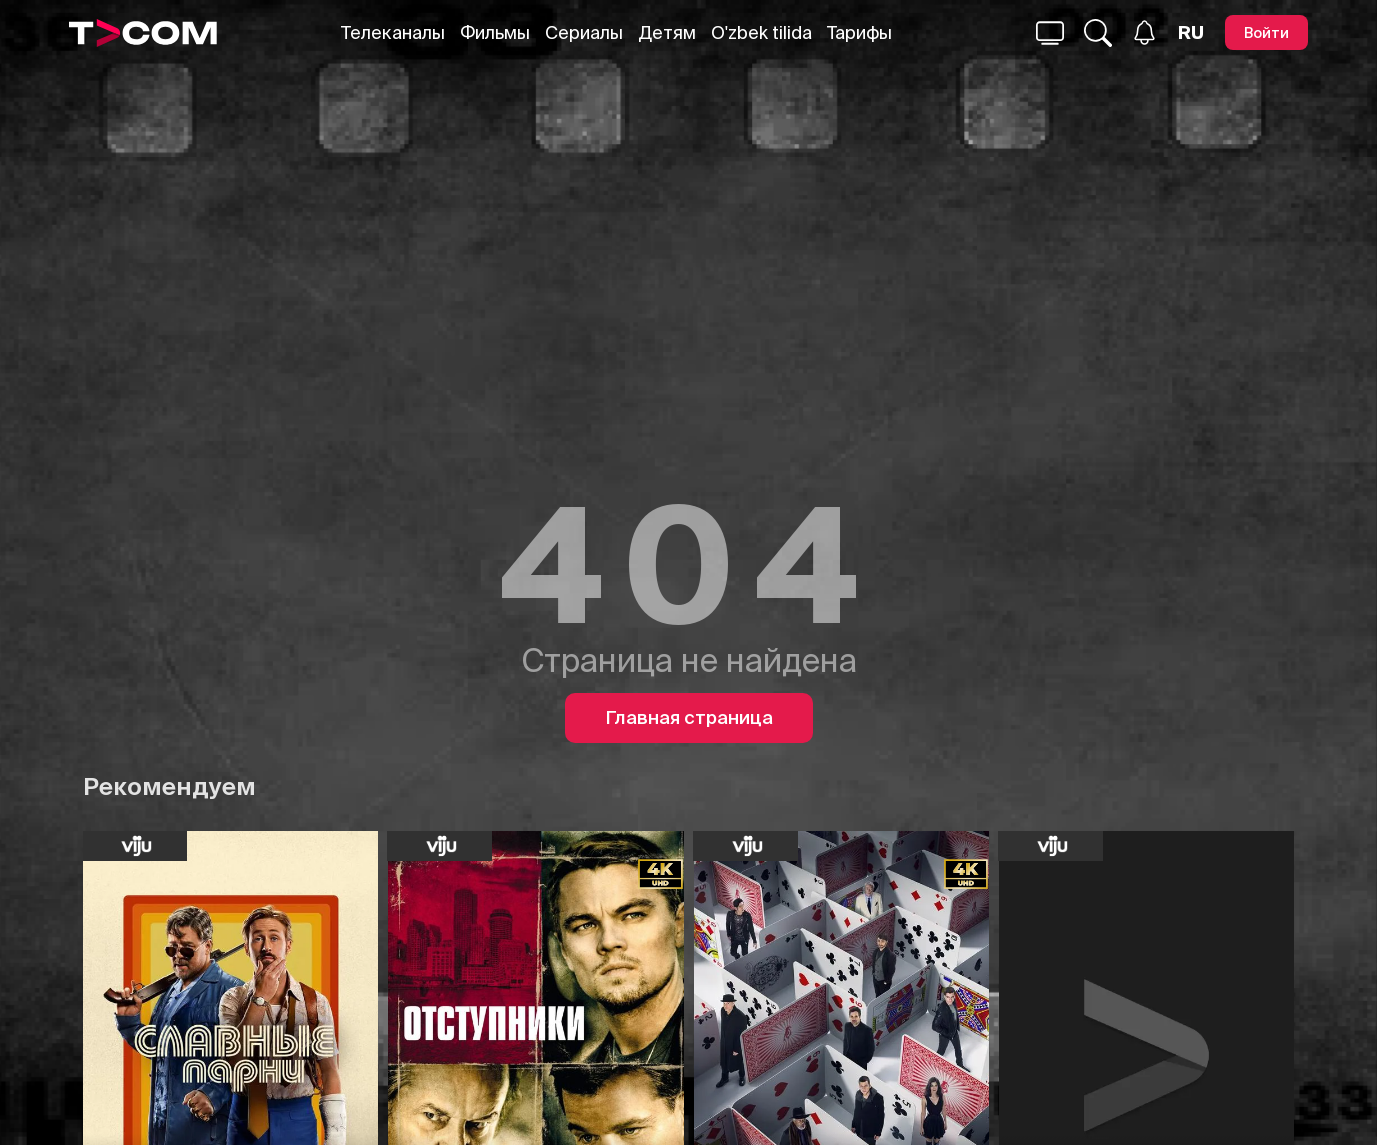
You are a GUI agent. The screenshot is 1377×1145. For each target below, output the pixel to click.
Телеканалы (393, 32)
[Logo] (143, 33)
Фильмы (495, 32)
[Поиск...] (1050, 33)
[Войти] (1266, 32)
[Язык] (1191, 33)
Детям (667, 32)
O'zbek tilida (761, 32)
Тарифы (859, 32)
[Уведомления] (1144, 32)
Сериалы (584, 32)
